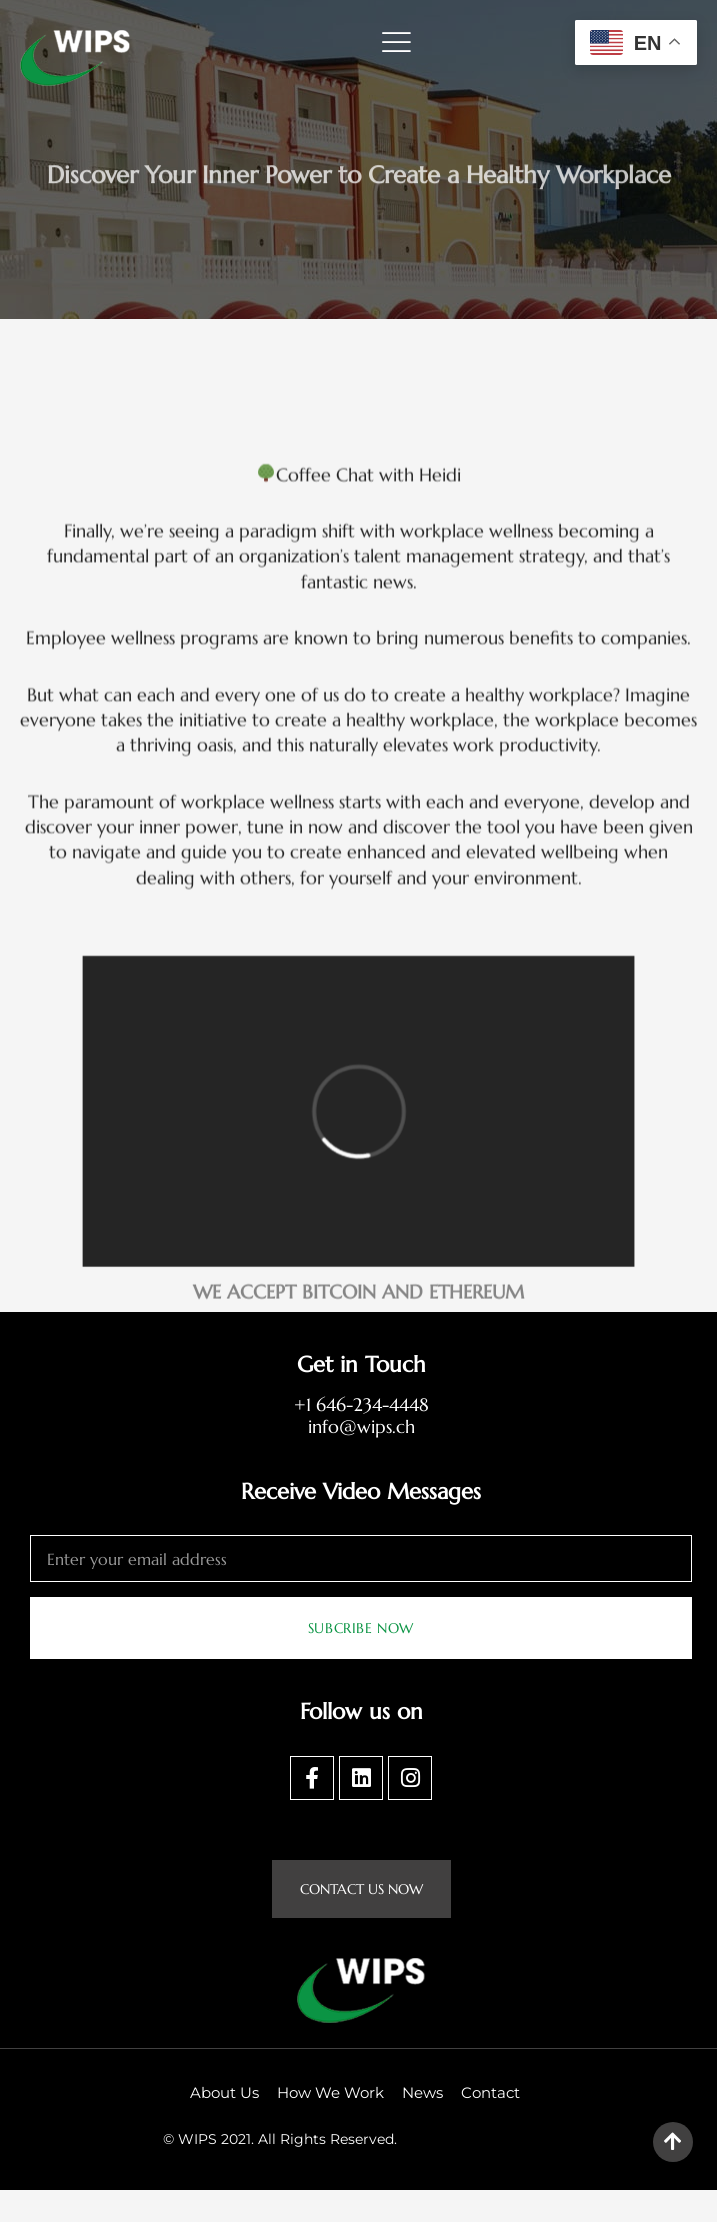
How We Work (330, 2124)
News (422, 2124)
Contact (490, 2124)
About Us (224, 2124)
